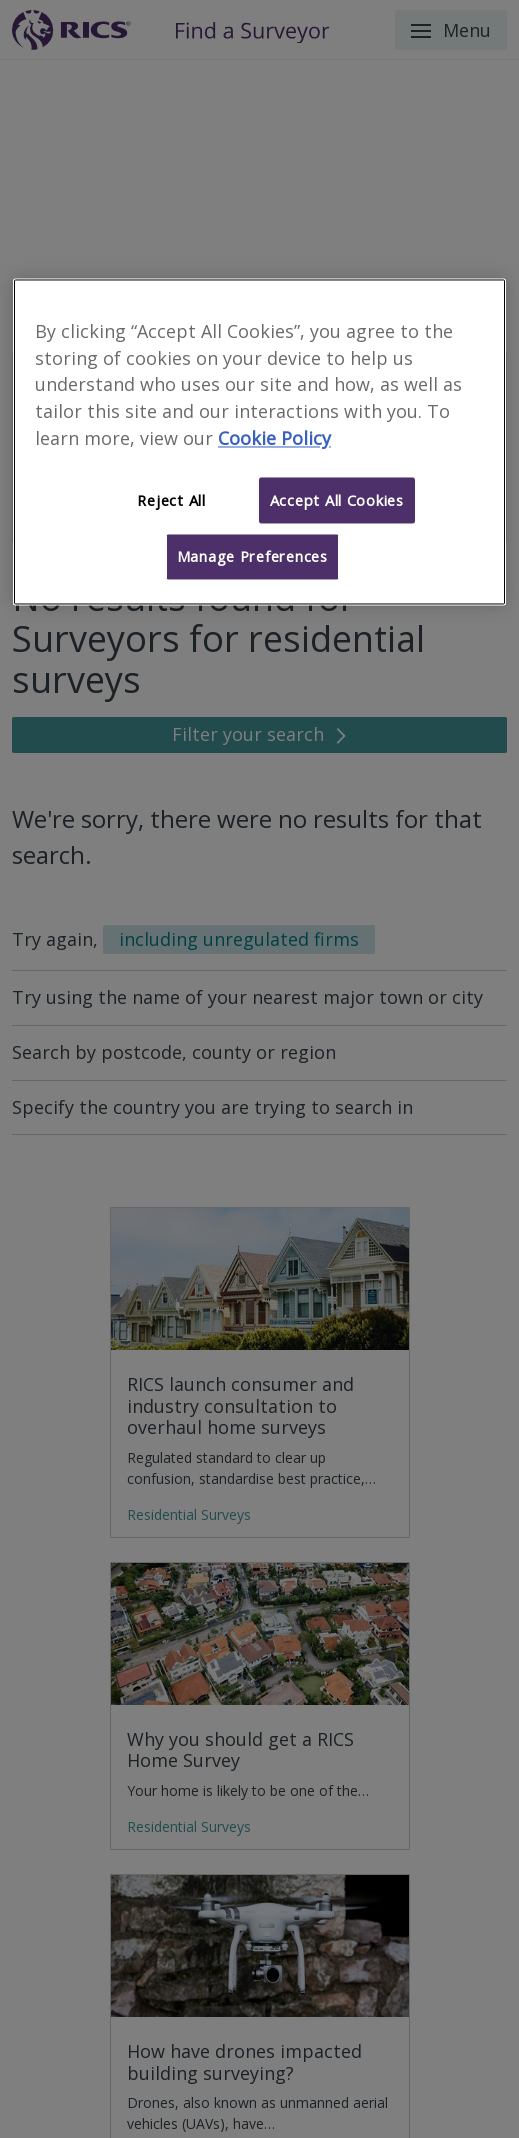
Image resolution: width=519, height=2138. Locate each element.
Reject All (171, 500)
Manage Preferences (252, 557)
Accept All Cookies (337, 500)
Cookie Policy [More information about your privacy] (274, 438)
